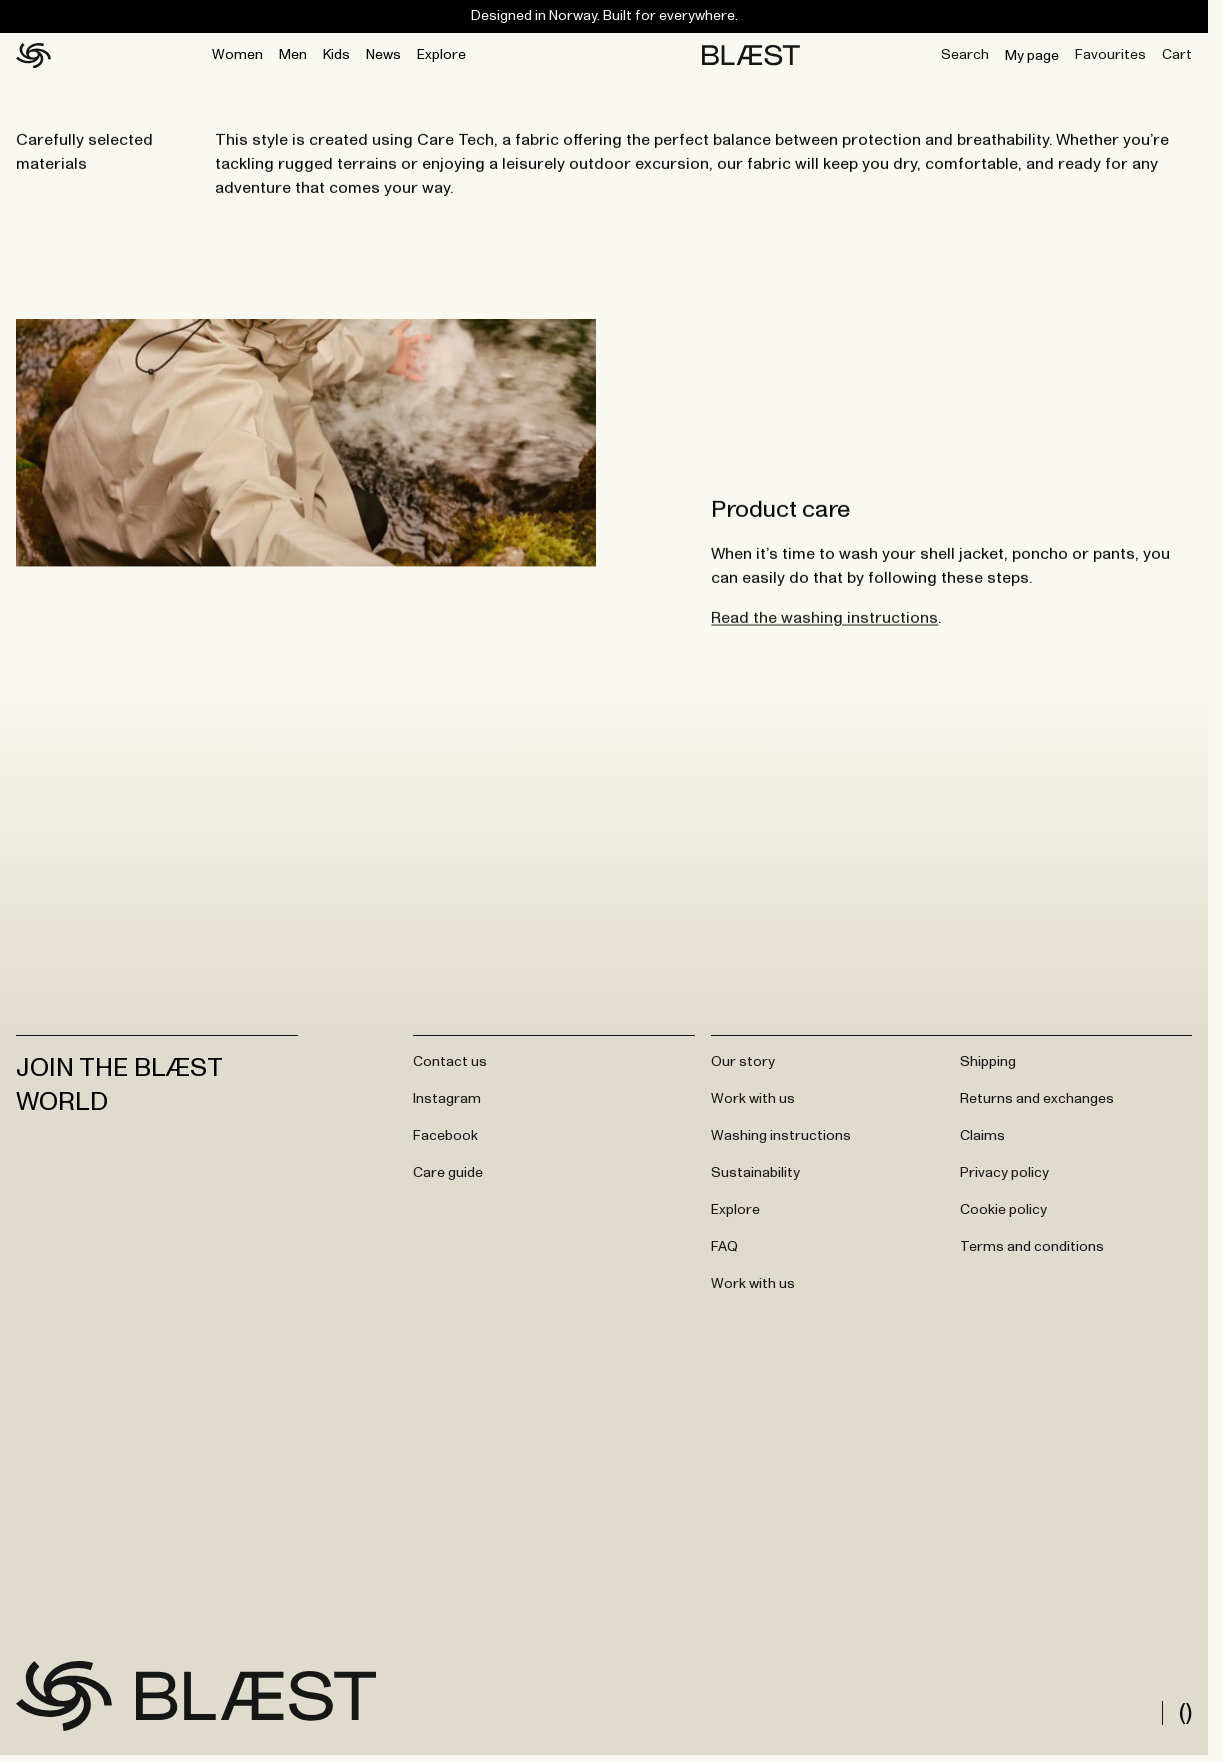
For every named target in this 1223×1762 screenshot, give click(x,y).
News (383, 55)
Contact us (450, 1062)
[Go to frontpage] (64, 1696)
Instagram (447, 1099)
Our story (743, 1062)
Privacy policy (1004, 1173)
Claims (982, 1136)
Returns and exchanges (1037, 1099)
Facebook (445, 1136)
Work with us (753, 1099)
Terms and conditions (1032, 1247)
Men (293, 55)
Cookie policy (1003, 1210)
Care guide (448, 1173)
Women (237, 55)
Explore (441, 55)
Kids (336, 55)
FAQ (724, 1247)
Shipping (988, 1062)
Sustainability (755, 1173)
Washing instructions (781, 1136)
